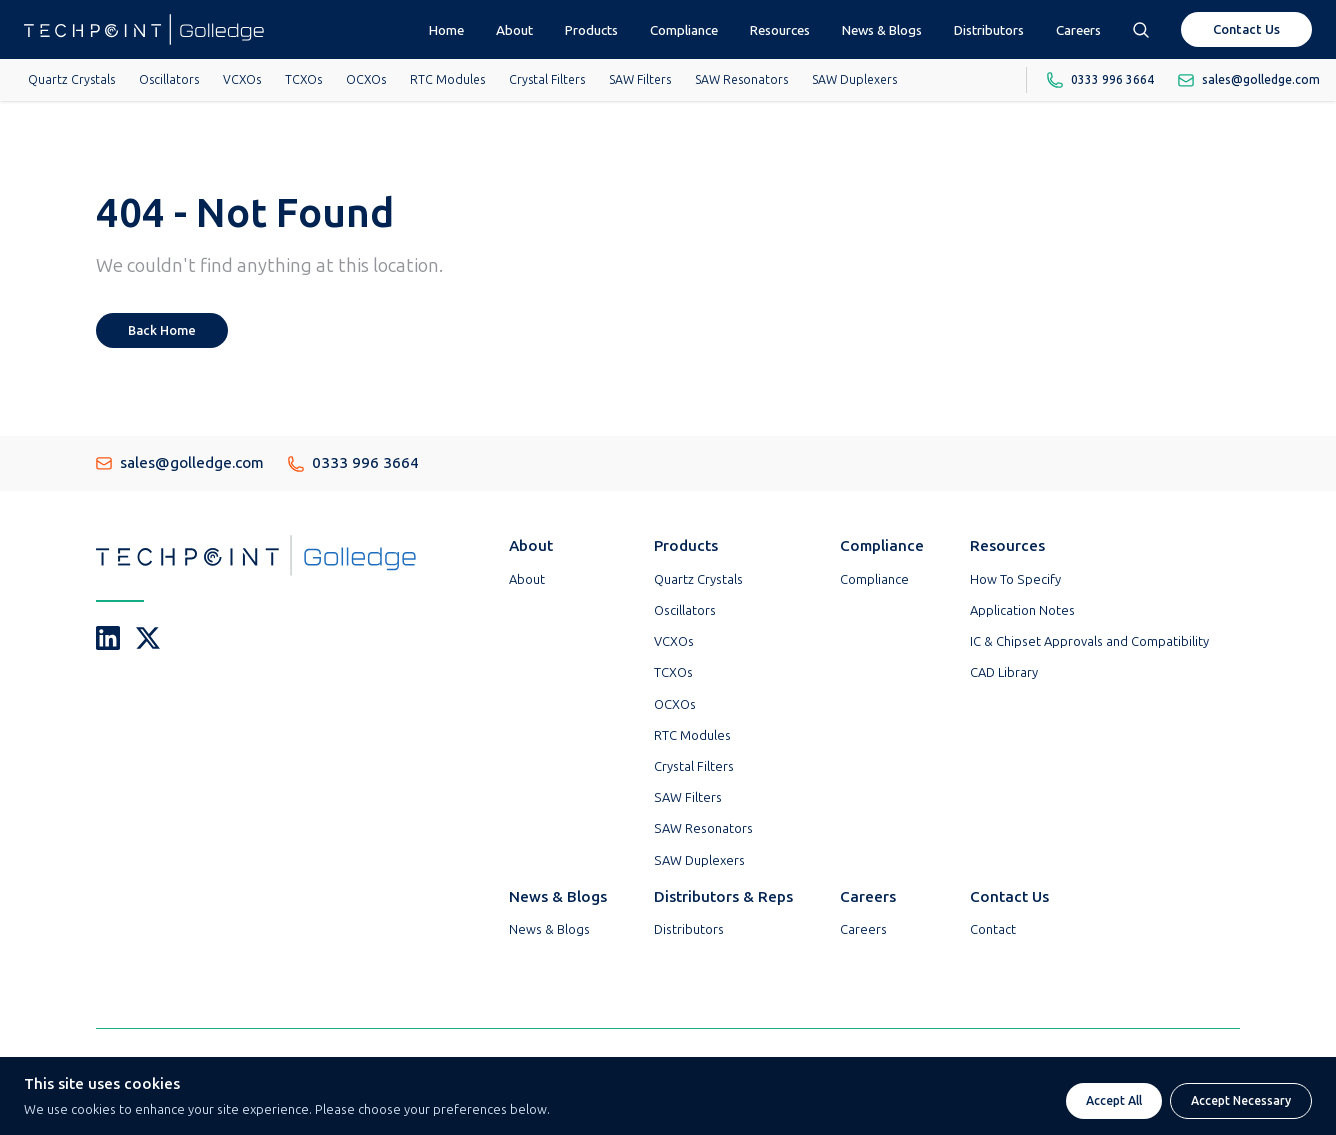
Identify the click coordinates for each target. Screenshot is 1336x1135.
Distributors (989, 30)
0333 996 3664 (353, 463)
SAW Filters (640, 80)
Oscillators (169, 80)
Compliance (684, 30)
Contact (993, 929)
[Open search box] (1141, 29)
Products (591, 30)
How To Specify (1015, 579)
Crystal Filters (547, 80)
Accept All (1114, 1101)
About (514, 30)
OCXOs (366, 80)
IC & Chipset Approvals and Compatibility (1089, 641)
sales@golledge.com (180, 463)
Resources (780, 30)
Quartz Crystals (71, 80)
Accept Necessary (1241, 1101)
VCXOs (242, 80)
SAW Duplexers (854, 80)
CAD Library (1004, 672)
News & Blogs (882, 30)
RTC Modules (447, 80)
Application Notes (1022, 610)
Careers (1078, 30)
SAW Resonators (741, 80)
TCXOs (303, 80)
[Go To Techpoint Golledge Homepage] (144, 29)
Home (446, 30)
